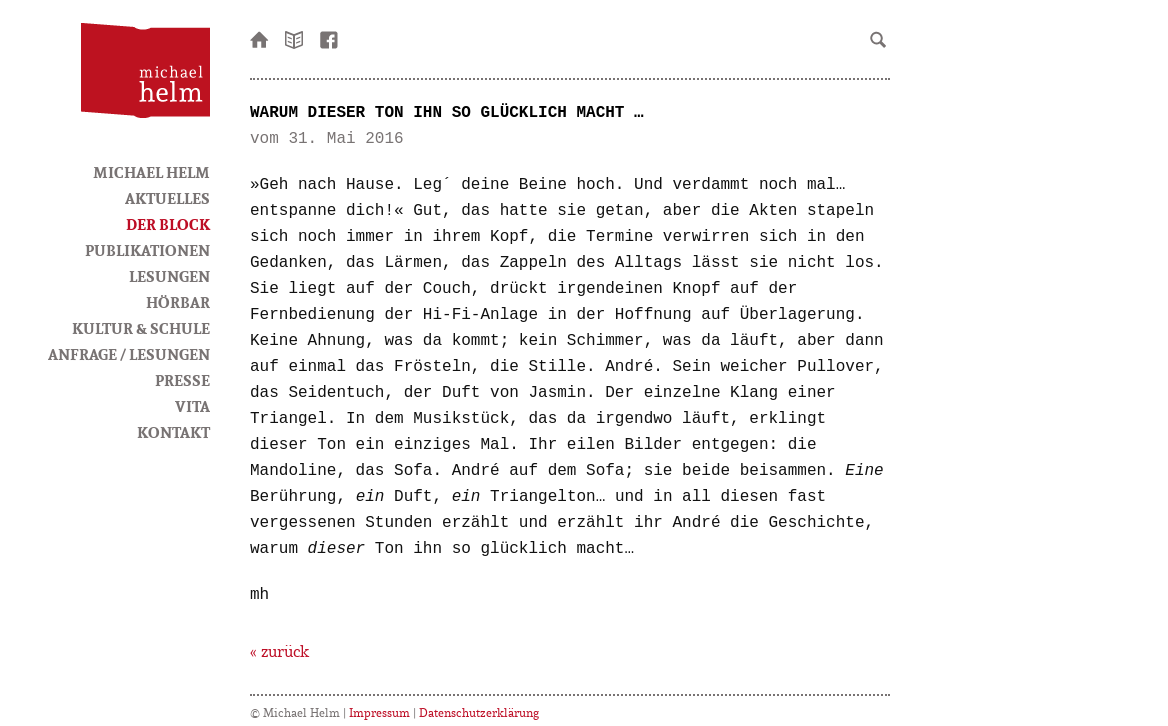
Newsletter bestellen (295, 38)
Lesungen (169, 276)
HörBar (178, 302)
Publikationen (147, 250)
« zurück (279, 651)
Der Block (168, 224)
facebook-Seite (330, 38)
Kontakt (173, 432)
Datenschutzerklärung (479, 712)
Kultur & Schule (141, 328)
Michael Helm (151, 172)
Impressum (379, 712)
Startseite (260, 38)
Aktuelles (167, 198)
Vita (192, 406)
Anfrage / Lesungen (129, 354)
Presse (182, 380)
